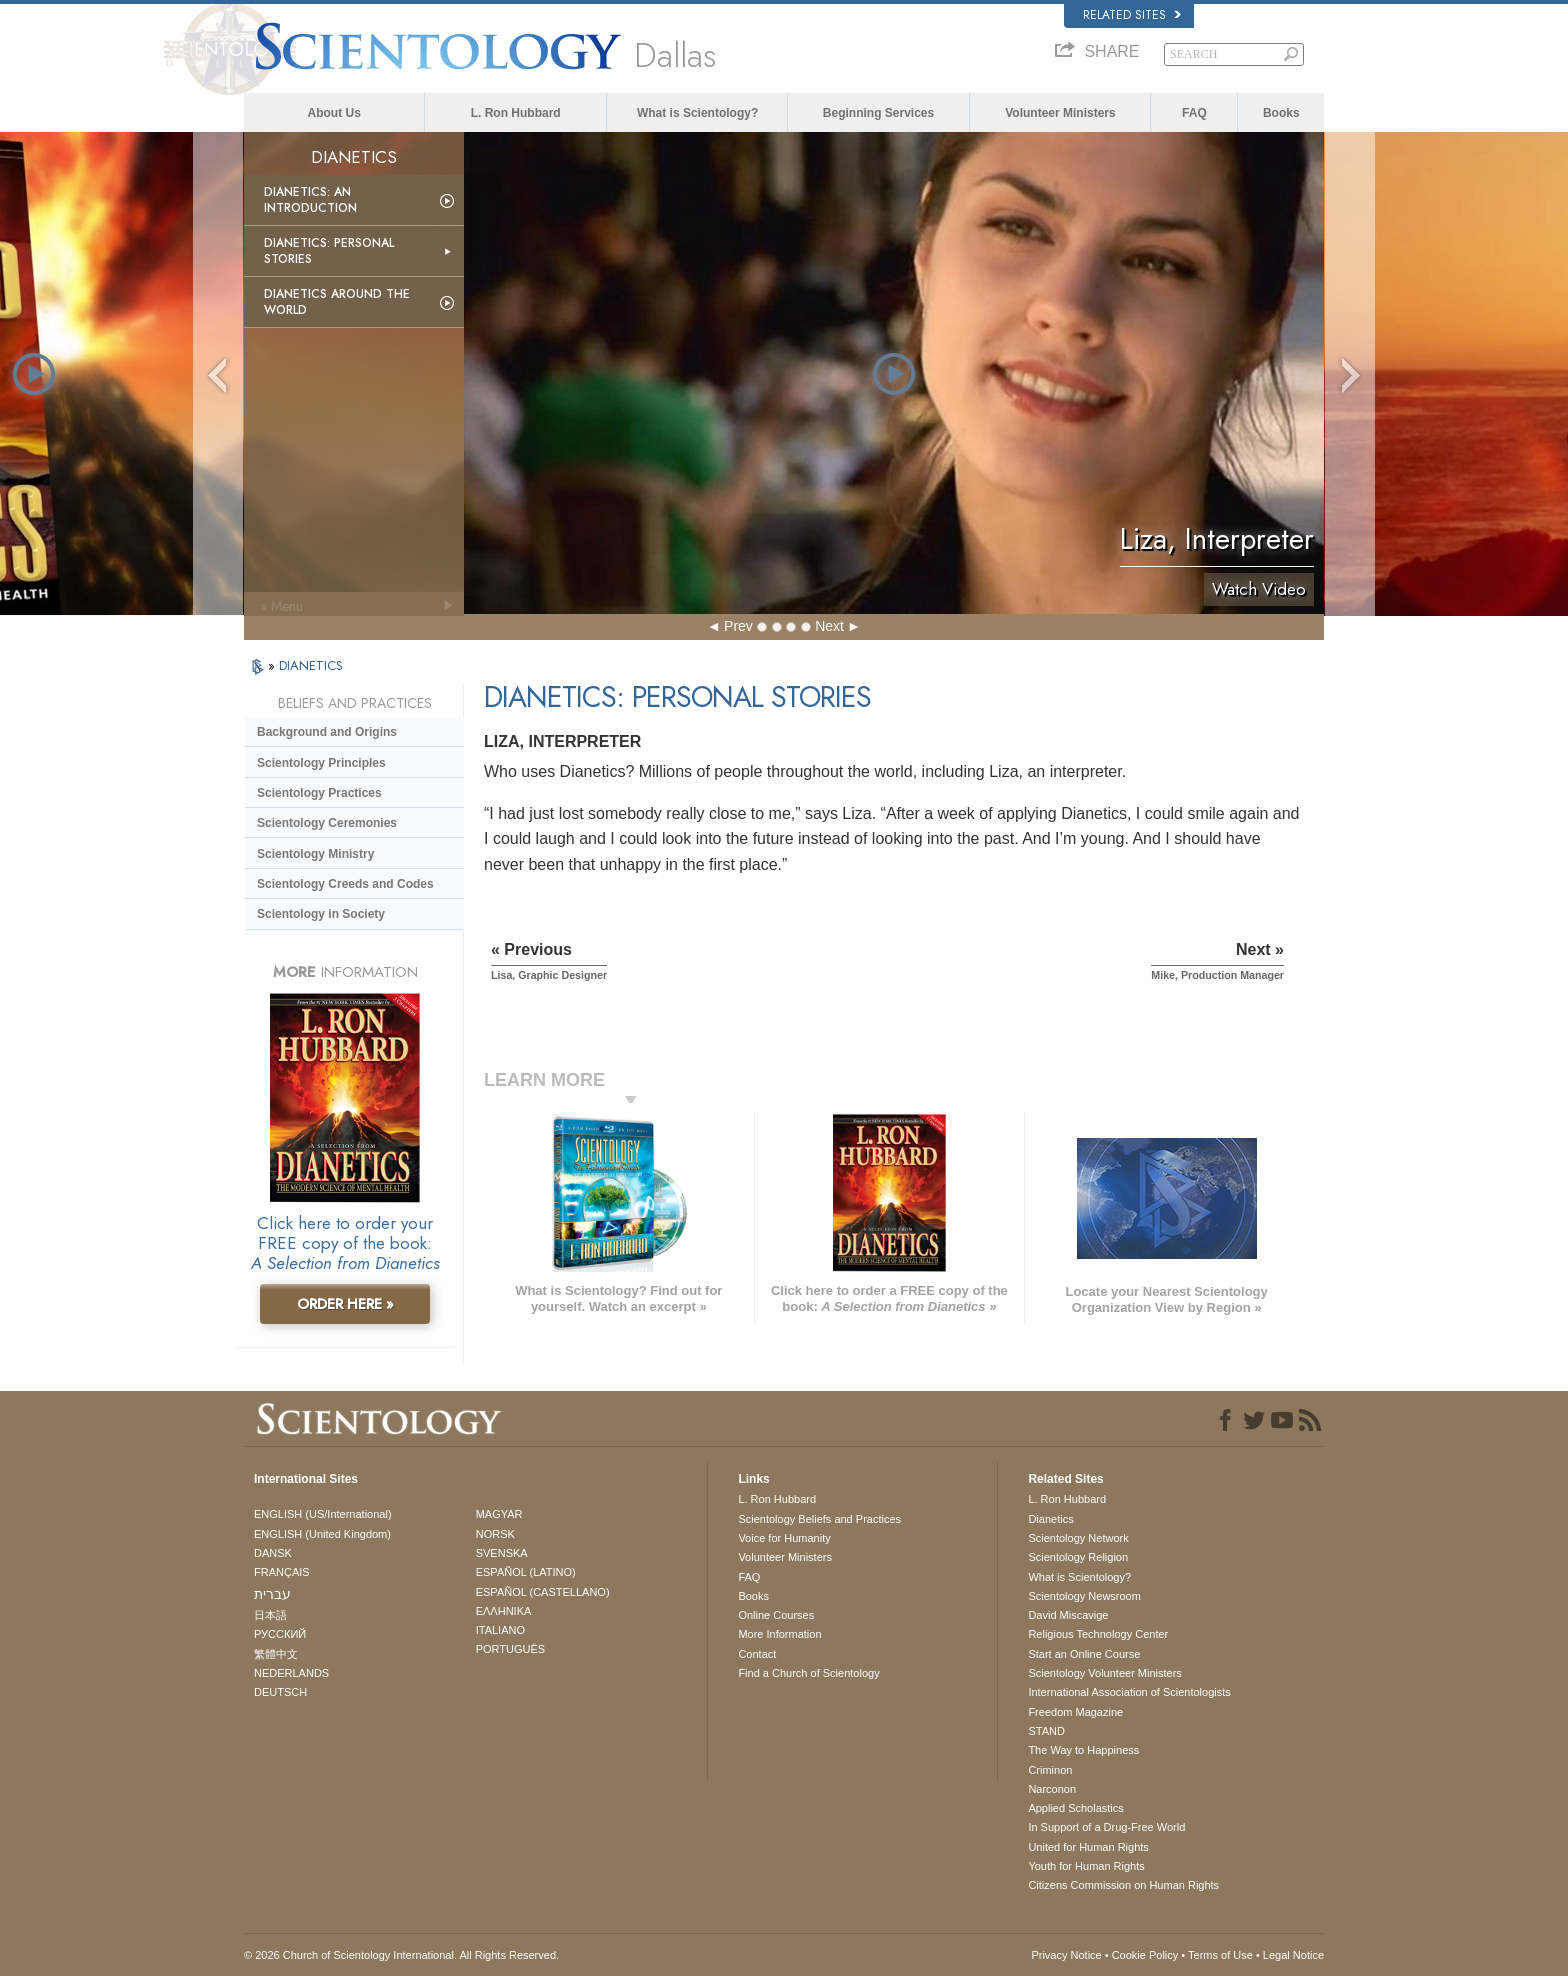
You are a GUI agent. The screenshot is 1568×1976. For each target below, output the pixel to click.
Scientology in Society (321, 914)
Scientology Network (1078, 1538)
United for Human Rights (1088, 1847)
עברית (272, 1594)
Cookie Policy (1145, 1955)
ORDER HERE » (345, 1304)
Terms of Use (1220, 1955)
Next (829, 626)
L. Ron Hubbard (516, 113)
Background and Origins (327, 732)
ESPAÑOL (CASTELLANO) (543, 1592)
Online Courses (776, 1615)
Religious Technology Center (1098, 1634)
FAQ (1194, 113)
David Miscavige (1068, 1615)
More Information (779, 1634)
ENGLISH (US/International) (323, 1514)
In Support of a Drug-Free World (1106, 1827)
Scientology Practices (319, 793)
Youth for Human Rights (1086, 1866)
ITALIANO (500, 1630)
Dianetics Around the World (337, 302)
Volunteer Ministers (1060, 113)
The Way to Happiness (1083, 1750)
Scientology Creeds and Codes (345, 884)
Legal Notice (1293, 1955)
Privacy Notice (1066, 1955)
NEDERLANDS (291, 1673)
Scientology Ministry (315, 854)
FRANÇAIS (282, 1572)
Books (1281, 113)
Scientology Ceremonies (327, 823)
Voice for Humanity (784, 1538)
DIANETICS (311, 665)
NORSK (495, 1534)
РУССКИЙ (280, 1634)
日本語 (270, 1615)
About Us (334, 113)
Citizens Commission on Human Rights (1123, 1885)
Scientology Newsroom (1084, 1596)
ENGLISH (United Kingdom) (322, 1534)
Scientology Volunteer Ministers (1104, 1673)
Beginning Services (878, 113)
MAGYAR (499, 1514)
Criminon (1050, 1770)
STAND (1046, 1731)
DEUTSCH (280, 1692)
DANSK (273, 1553)
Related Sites (1132, 15)
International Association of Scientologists (1129, 1692)
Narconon (1052, 1789)
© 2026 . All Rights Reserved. (401, 1955)
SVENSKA (502, 1553)
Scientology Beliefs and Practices (819, 1519)
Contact (757, 1654)
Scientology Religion (1078, 1557)
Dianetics (1050, 1519)
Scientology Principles (321, 763)
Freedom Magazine (1075, 1712)
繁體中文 (276, 1654)
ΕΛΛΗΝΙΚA (504, 1611)
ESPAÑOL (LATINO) (526, 1572)
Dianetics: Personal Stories (329, 251)
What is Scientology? (697, 113)
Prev (738, 626)
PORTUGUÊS (510, 1649)
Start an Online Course (1084, 1654)
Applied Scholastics (1075, 1808)
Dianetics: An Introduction (310, 200)
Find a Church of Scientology (808, 1673)
